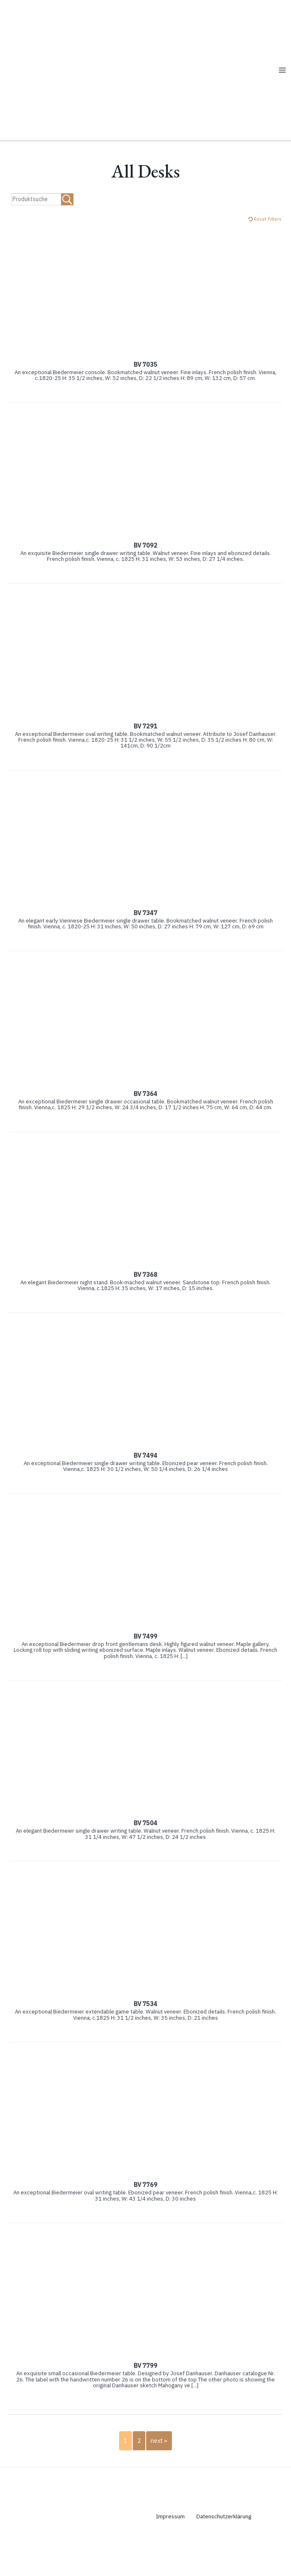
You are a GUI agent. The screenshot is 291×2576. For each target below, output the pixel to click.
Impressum (171, 2550)
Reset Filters (267, 253)
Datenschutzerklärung (231, 2550)
